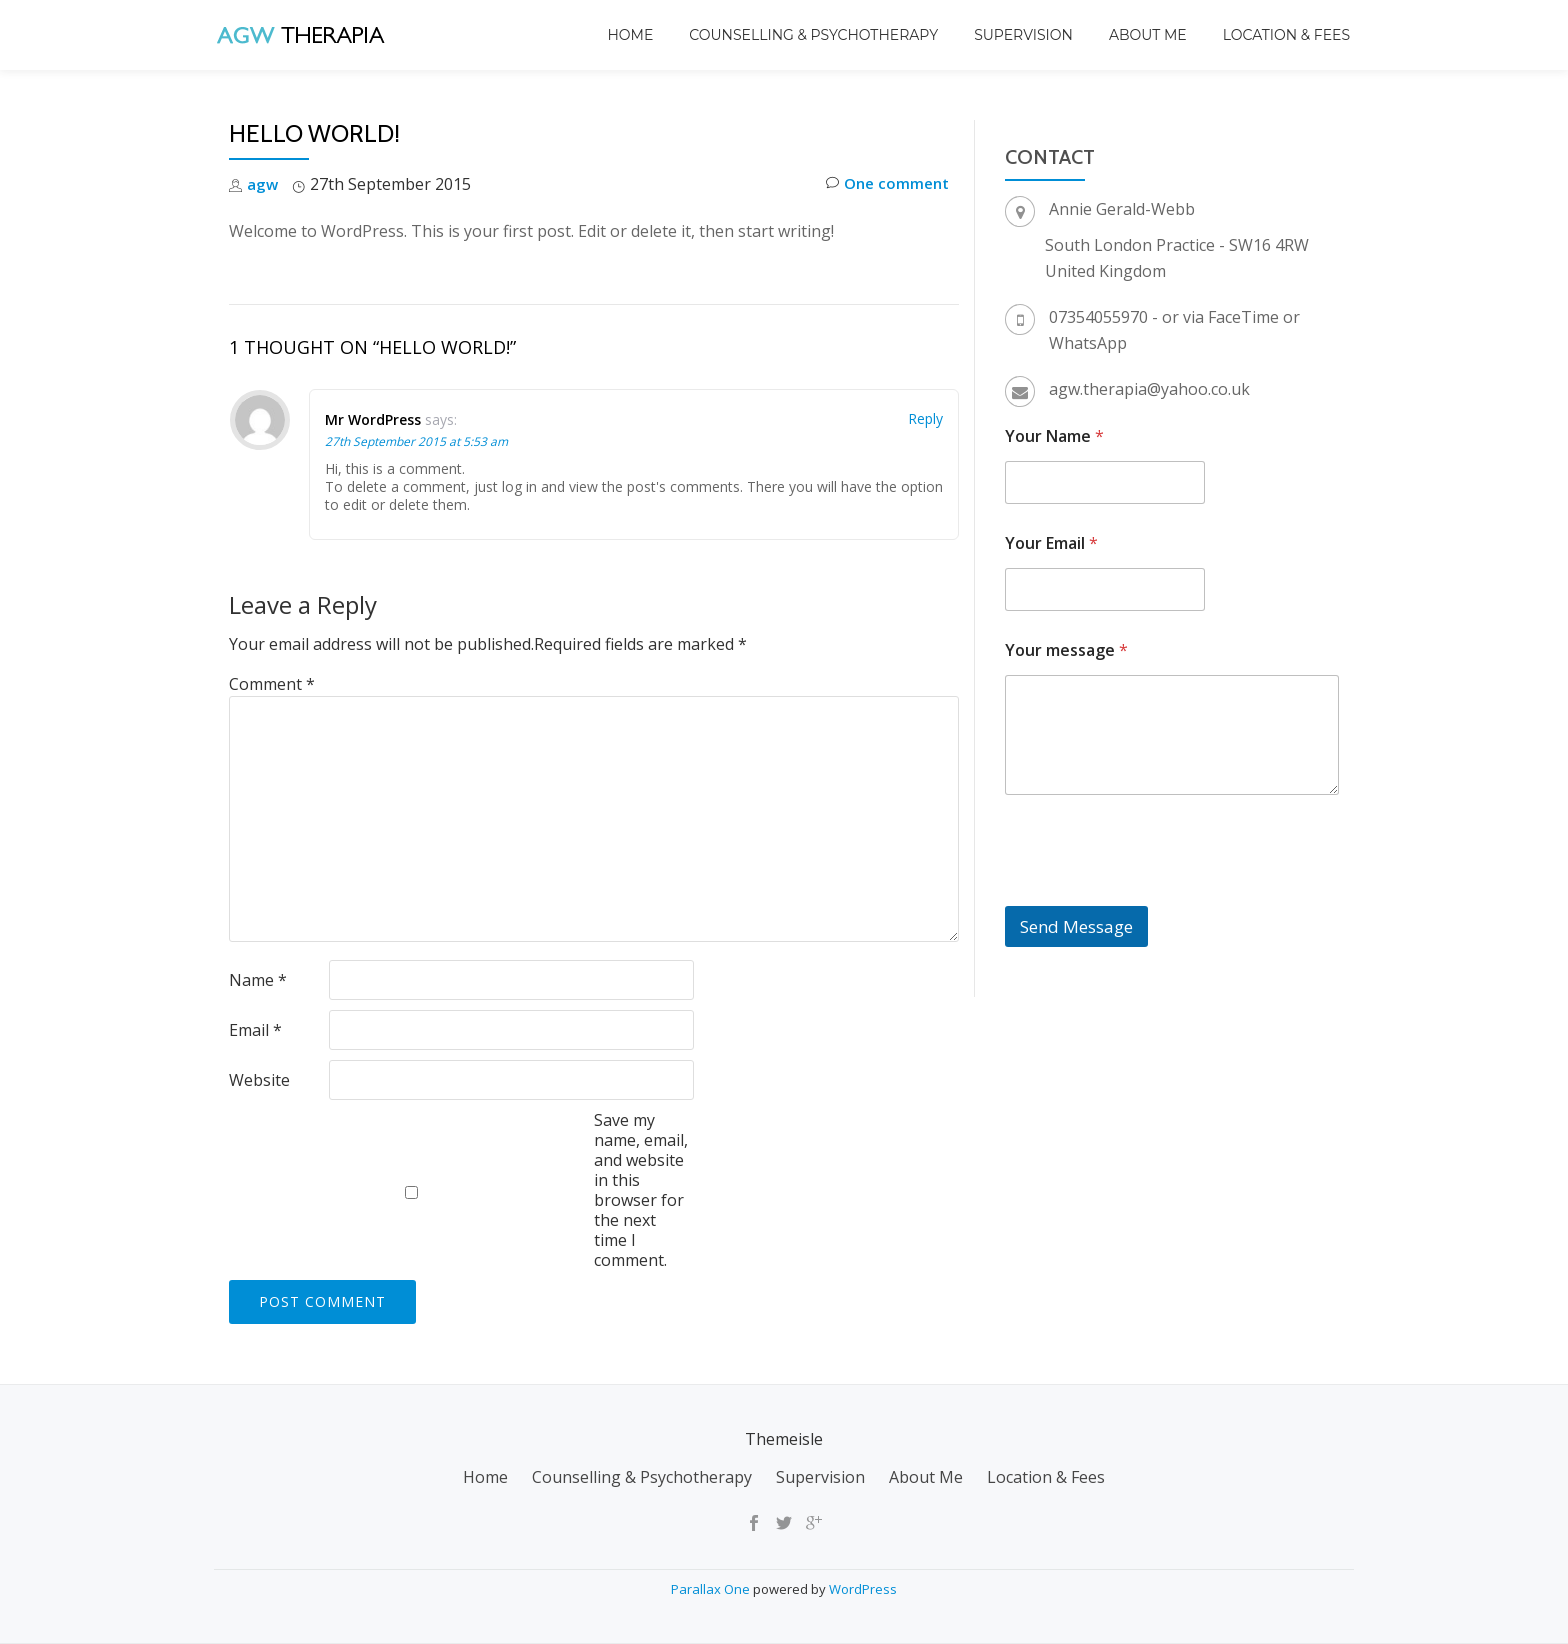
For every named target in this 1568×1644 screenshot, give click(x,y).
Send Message (1076, 926)
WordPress (863, 1589)
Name (258, 980)
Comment (272, 684)
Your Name (1054, 436)
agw (263, 184)
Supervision (1023, 35)
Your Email (1051, 543)
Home (630, 35)
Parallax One (712, 1589)
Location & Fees (1286, 35)
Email (255, 1030)
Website (259, 1080)
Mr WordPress (373, 419)
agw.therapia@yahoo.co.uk (1149, 389)
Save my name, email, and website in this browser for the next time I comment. (641, 1190)
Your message (1066, 650)
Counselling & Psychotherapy (813, 35)
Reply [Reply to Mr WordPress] (925, 418)
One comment (884, 184)
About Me (1148, 35)
